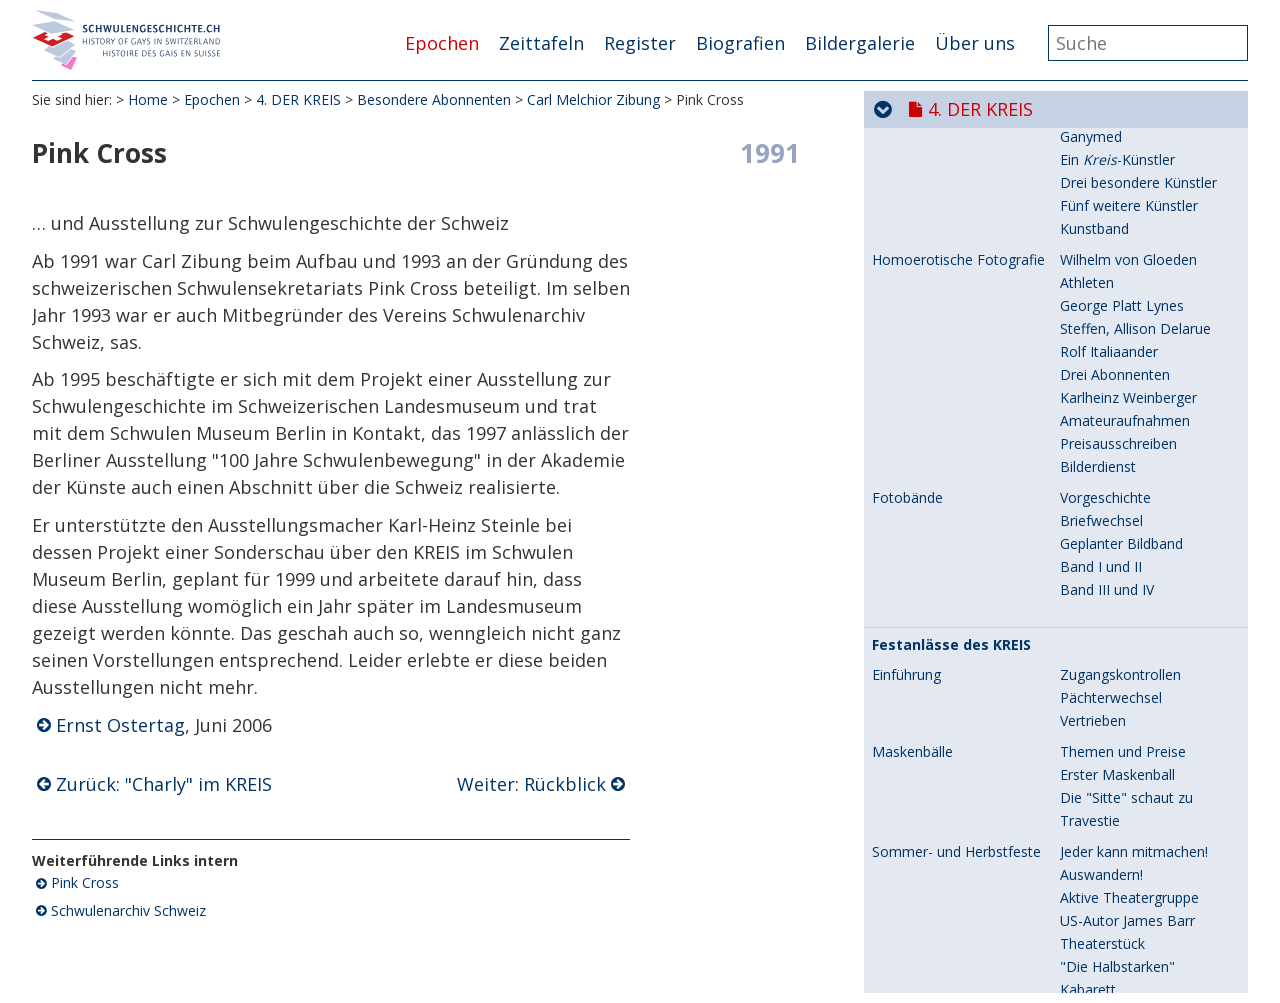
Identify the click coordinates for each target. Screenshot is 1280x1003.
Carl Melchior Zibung (593, 99)
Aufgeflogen (1099, 415)
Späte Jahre (1097, 561)
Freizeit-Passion (1111, 907)
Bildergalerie (860, 43)
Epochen (442, 43)
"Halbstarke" (1100, 976)
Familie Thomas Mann (1132, 246)
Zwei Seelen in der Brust (1138, 684)
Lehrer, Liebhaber (1117, 300)
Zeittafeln (541, 43)
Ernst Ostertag (120, 725)
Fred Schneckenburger (944, 639)
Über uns (975, 43)
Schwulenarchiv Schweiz (128, 910)
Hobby (1081, 638)
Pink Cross (85, 882)
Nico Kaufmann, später (947, 493)
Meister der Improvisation (1143, 538)
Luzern (1082, 346)
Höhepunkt (1095, 492)
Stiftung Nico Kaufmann (1137, 607)
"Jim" (1076, 930)
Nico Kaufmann (922, 178)
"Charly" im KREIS (1117, 807)
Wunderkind (1098, 200)
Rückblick (1089, 853)
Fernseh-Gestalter (1118, 784)
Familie (1083, 177)
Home (148, 99)
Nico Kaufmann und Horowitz (936, 308)
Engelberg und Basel (1126, 269)
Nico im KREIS (1106, 515)
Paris (1076, 369)
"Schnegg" (1093, 707)
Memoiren (1093, 223)
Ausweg (1085, 438)
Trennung (1091, 461)
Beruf (1078, 661)
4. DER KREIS (298, 99)
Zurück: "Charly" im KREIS (164, 784)
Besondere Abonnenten (434, 99)
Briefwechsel (1101, 323)
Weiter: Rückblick (531, 784)
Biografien (740, 43)
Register (640, 43)
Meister (1084, 953)
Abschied (1089, 584)
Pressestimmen (1110, 730)
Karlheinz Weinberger (940, 908)
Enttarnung (1095, 146)
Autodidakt (1095, 761)
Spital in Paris (1103, 392)
